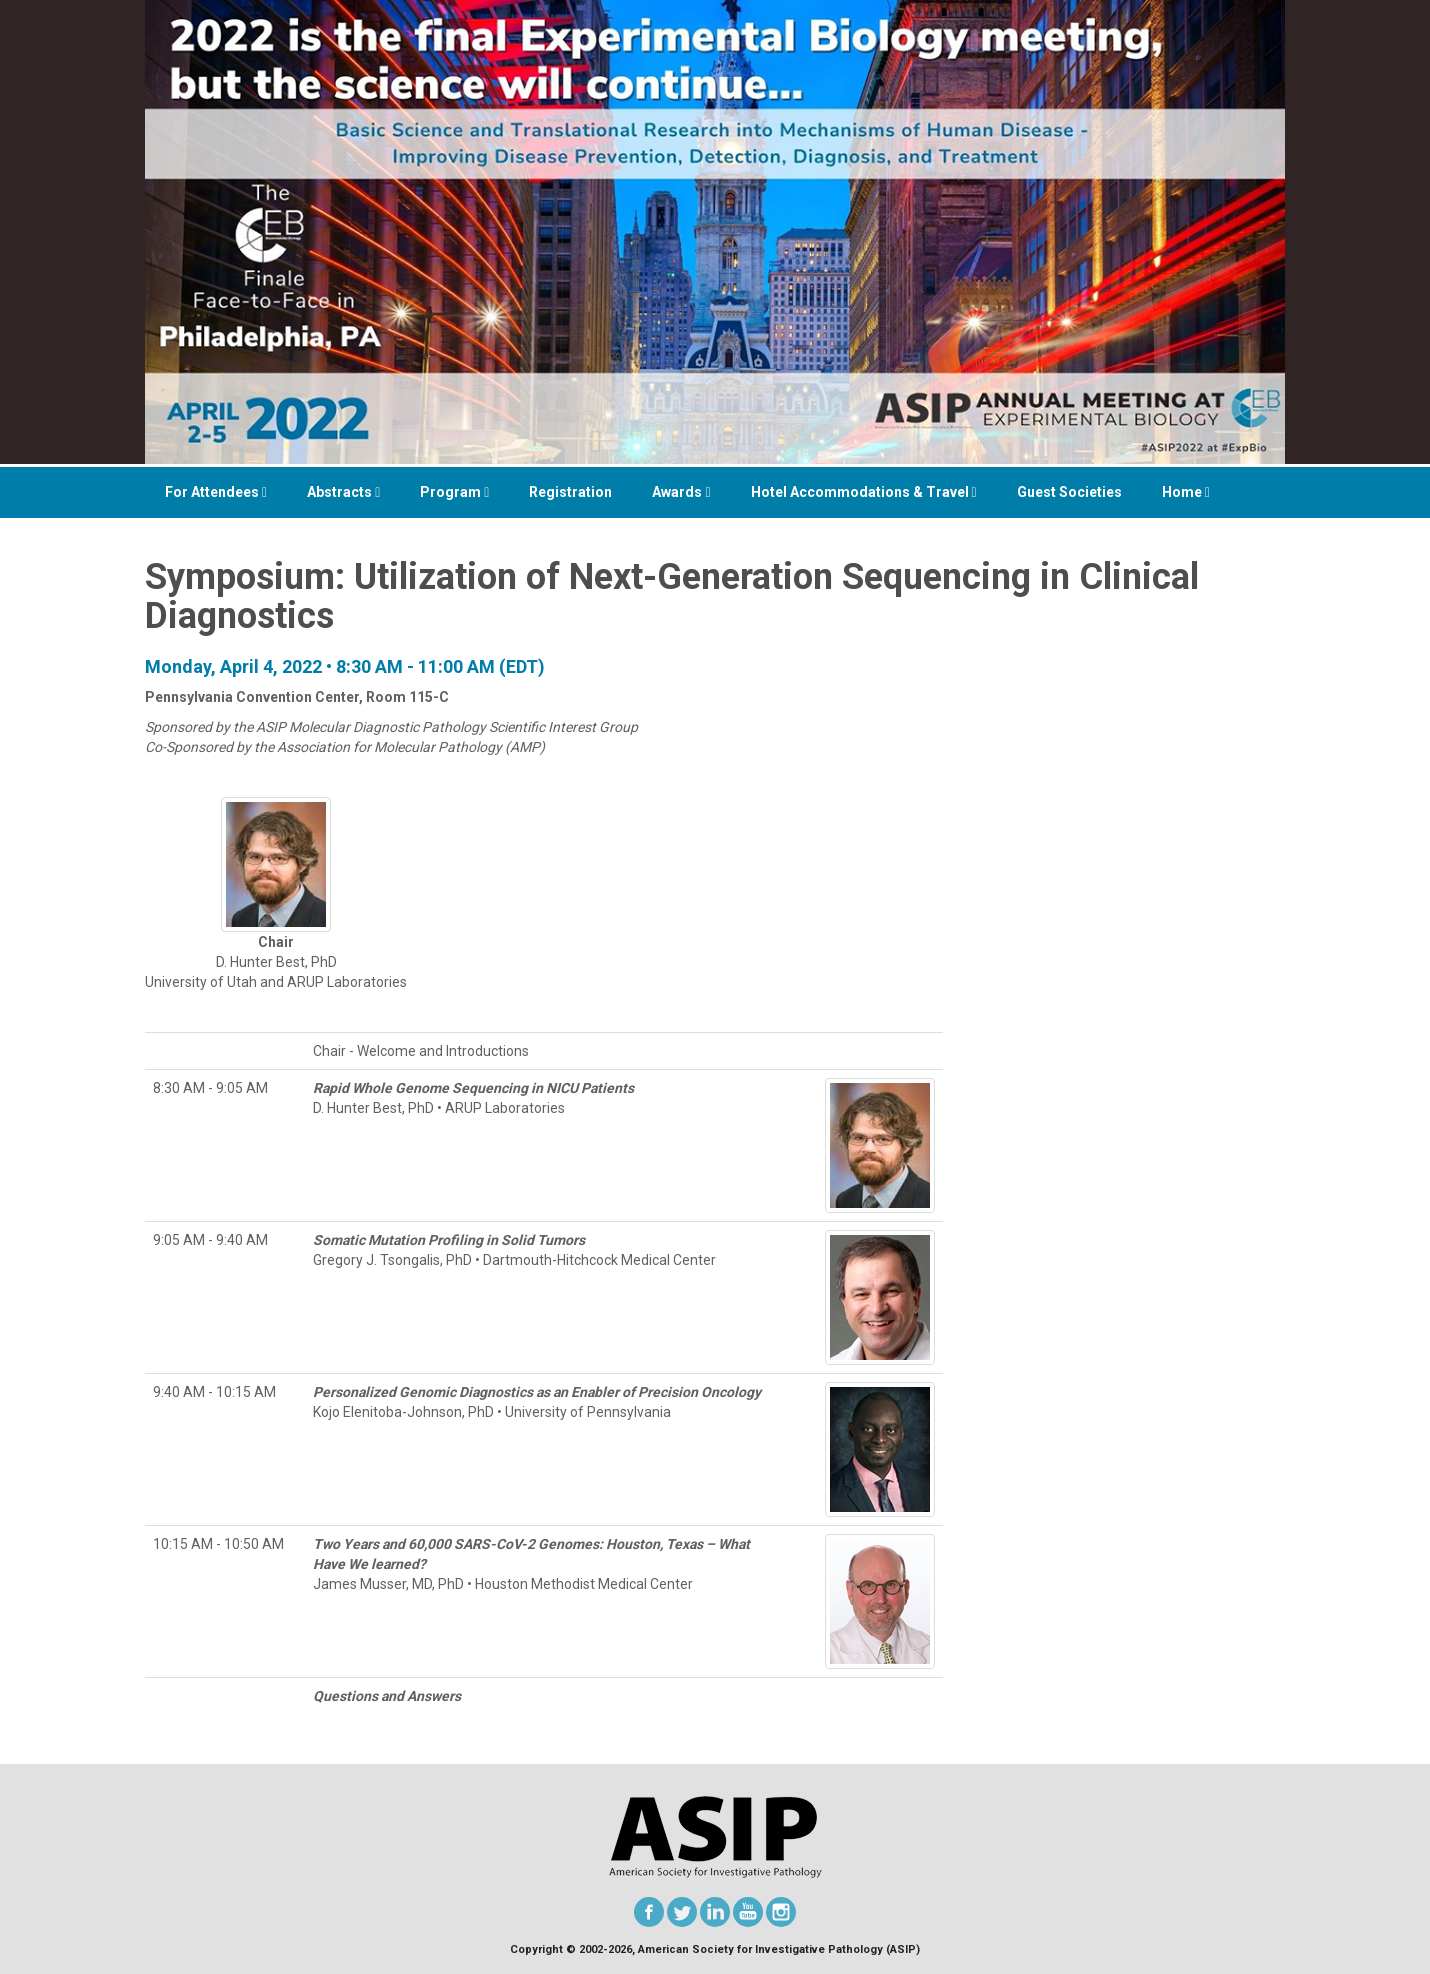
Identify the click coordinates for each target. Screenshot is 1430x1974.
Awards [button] (681, 492)
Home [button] (1186, 492)
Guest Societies (1069, 492)
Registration (570, 492)
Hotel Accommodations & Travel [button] (864, 492)
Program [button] (454, 492)
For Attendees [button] (216, 492)
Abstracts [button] (343, 492)
